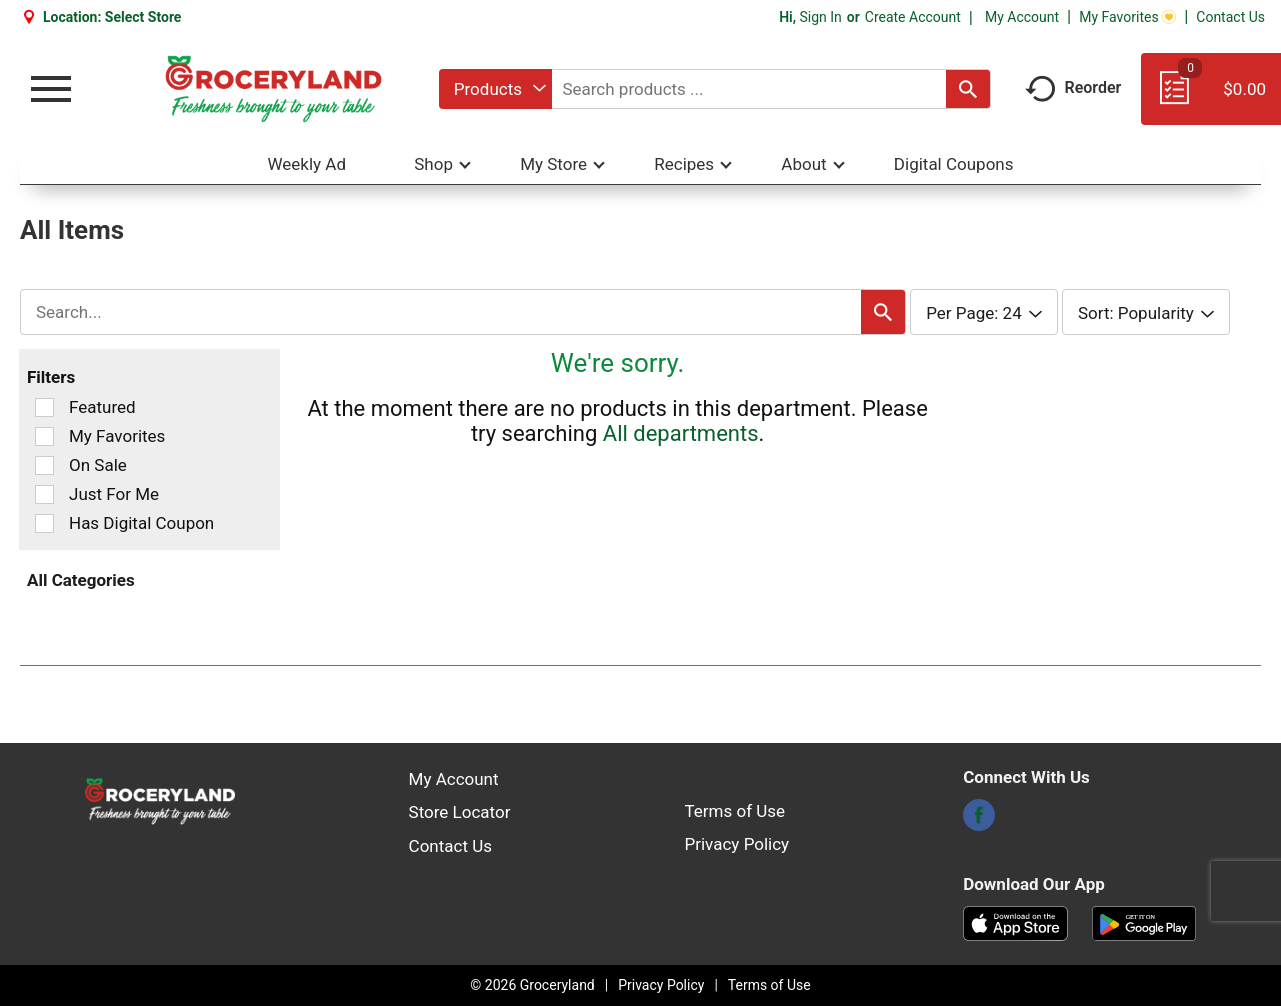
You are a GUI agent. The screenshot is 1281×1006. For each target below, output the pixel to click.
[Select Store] (145, 17)
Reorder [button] (1073, 87)
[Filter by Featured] (44, 407)
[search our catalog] (968, 89)
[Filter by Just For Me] (44, 494)
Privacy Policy (737, 844)
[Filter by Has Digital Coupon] (44, 523)
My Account (1022, 17)
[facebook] (979, 821)
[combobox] (495, 89)
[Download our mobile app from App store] (1015, 922)
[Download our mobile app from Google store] (1144, 922)
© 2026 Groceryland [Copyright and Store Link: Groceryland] (532, 985)
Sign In (820, 17)
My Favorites (1127, 17)
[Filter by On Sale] (44, 465)
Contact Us (1230, 17)
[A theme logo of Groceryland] (273, 89)
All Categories (81, 580)
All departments (681, 433)
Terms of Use (735, 811)
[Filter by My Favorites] (44, 436)
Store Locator (460, 812)
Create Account (913, 17)
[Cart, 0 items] (1211, 98)
